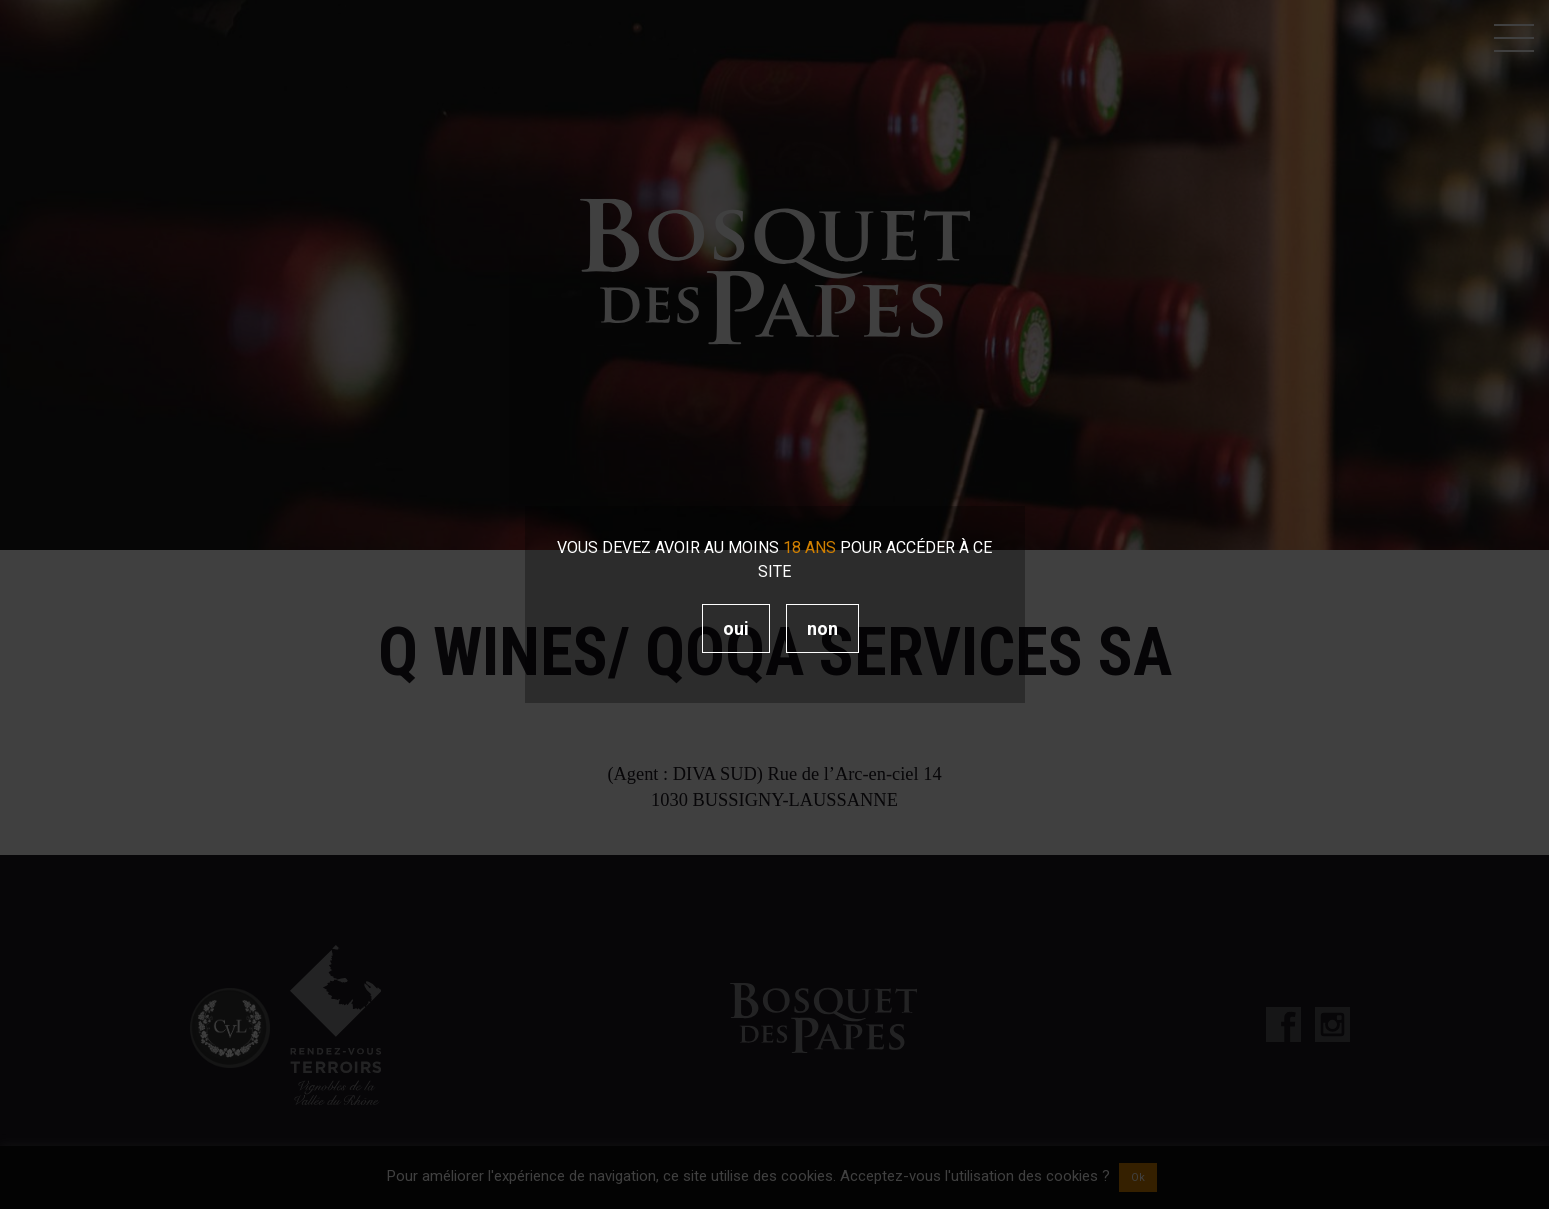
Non (822, 628)
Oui (736, 628)
